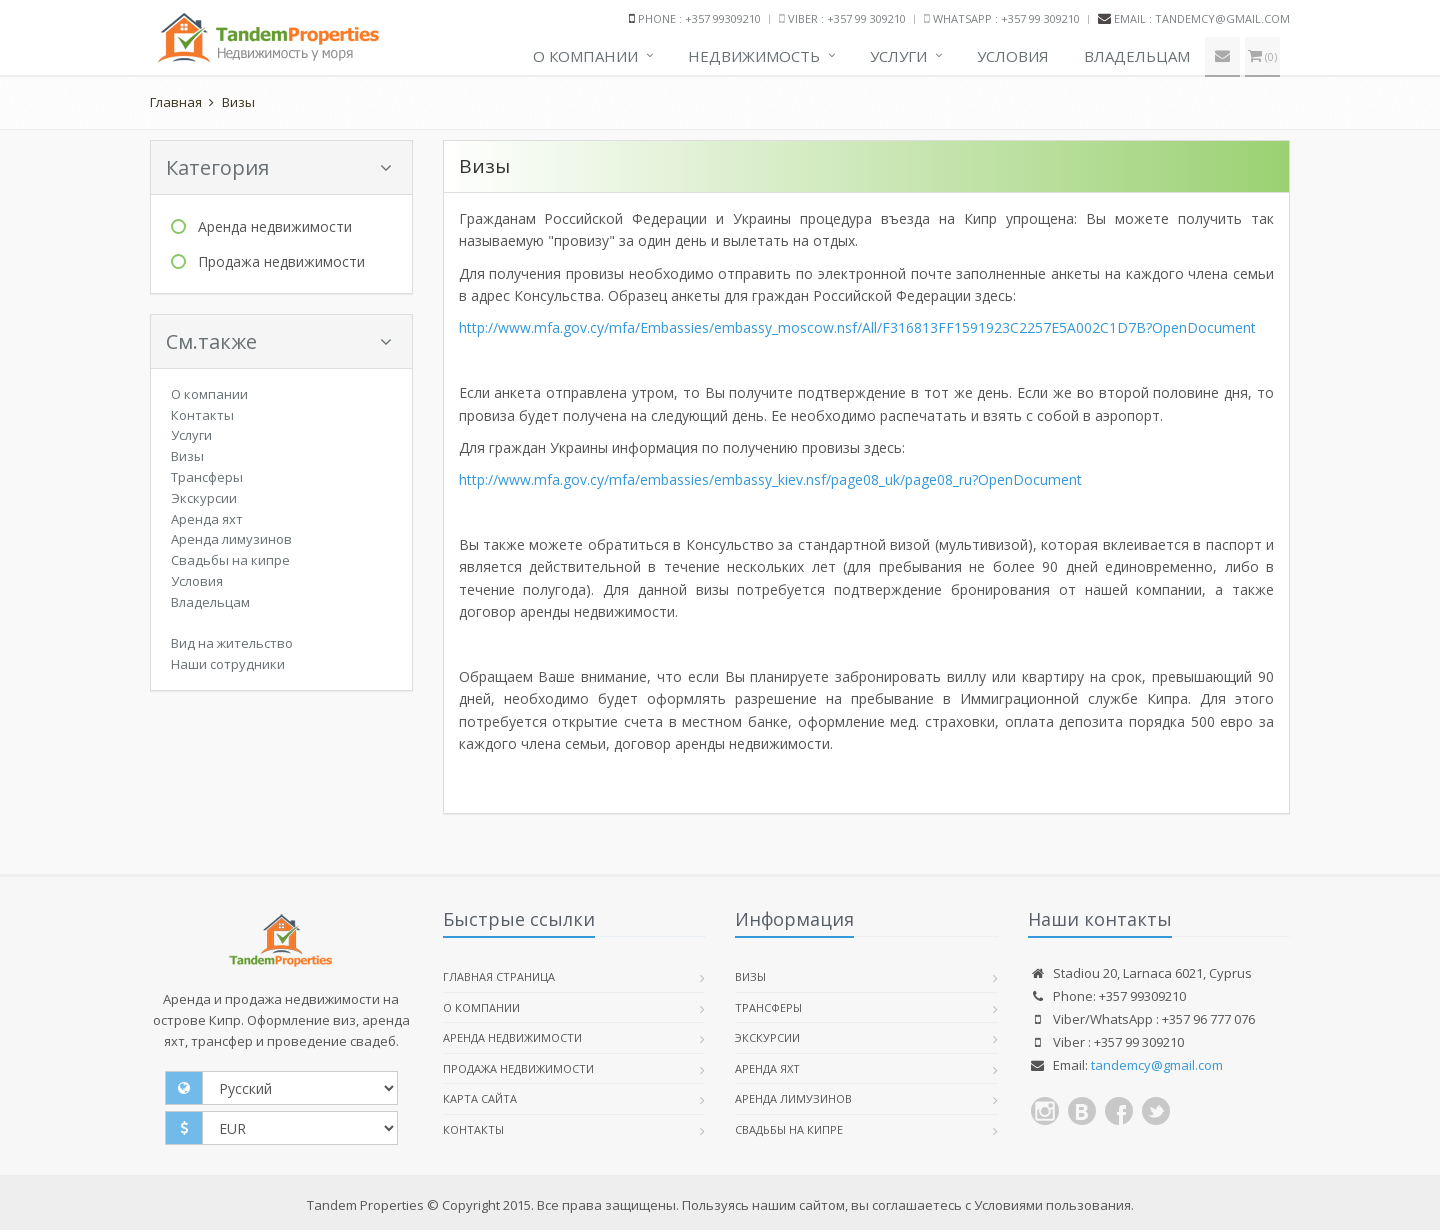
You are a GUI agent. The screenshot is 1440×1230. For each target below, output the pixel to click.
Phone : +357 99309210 (699, 18)
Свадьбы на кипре (230, 560)
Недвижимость (754, 56)
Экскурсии (204, 498)
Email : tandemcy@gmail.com (1202, 18)
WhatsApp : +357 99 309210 (1006, 18)
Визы (238, 102)
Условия (1013, 56)
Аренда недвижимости (275, 226)
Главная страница (499, 976)
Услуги (898, 56)
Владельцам (1137, 56)
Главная (176, 102)
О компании (585, 56)
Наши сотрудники (228, 664)
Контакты (202, 415)
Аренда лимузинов (231, 539)
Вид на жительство (232, 643)
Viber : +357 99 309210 (847, 18)
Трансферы (207, 477)
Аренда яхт (207, 519)
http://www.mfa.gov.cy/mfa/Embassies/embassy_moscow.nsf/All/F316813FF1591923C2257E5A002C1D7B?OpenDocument (857, 327)
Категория (279, 167)
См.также (279, 341)
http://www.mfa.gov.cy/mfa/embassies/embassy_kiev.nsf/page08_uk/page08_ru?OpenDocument (770, 479)
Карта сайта (480, 1098)
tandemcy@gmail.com (1157, 1065)
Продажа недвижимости (281, 261)
